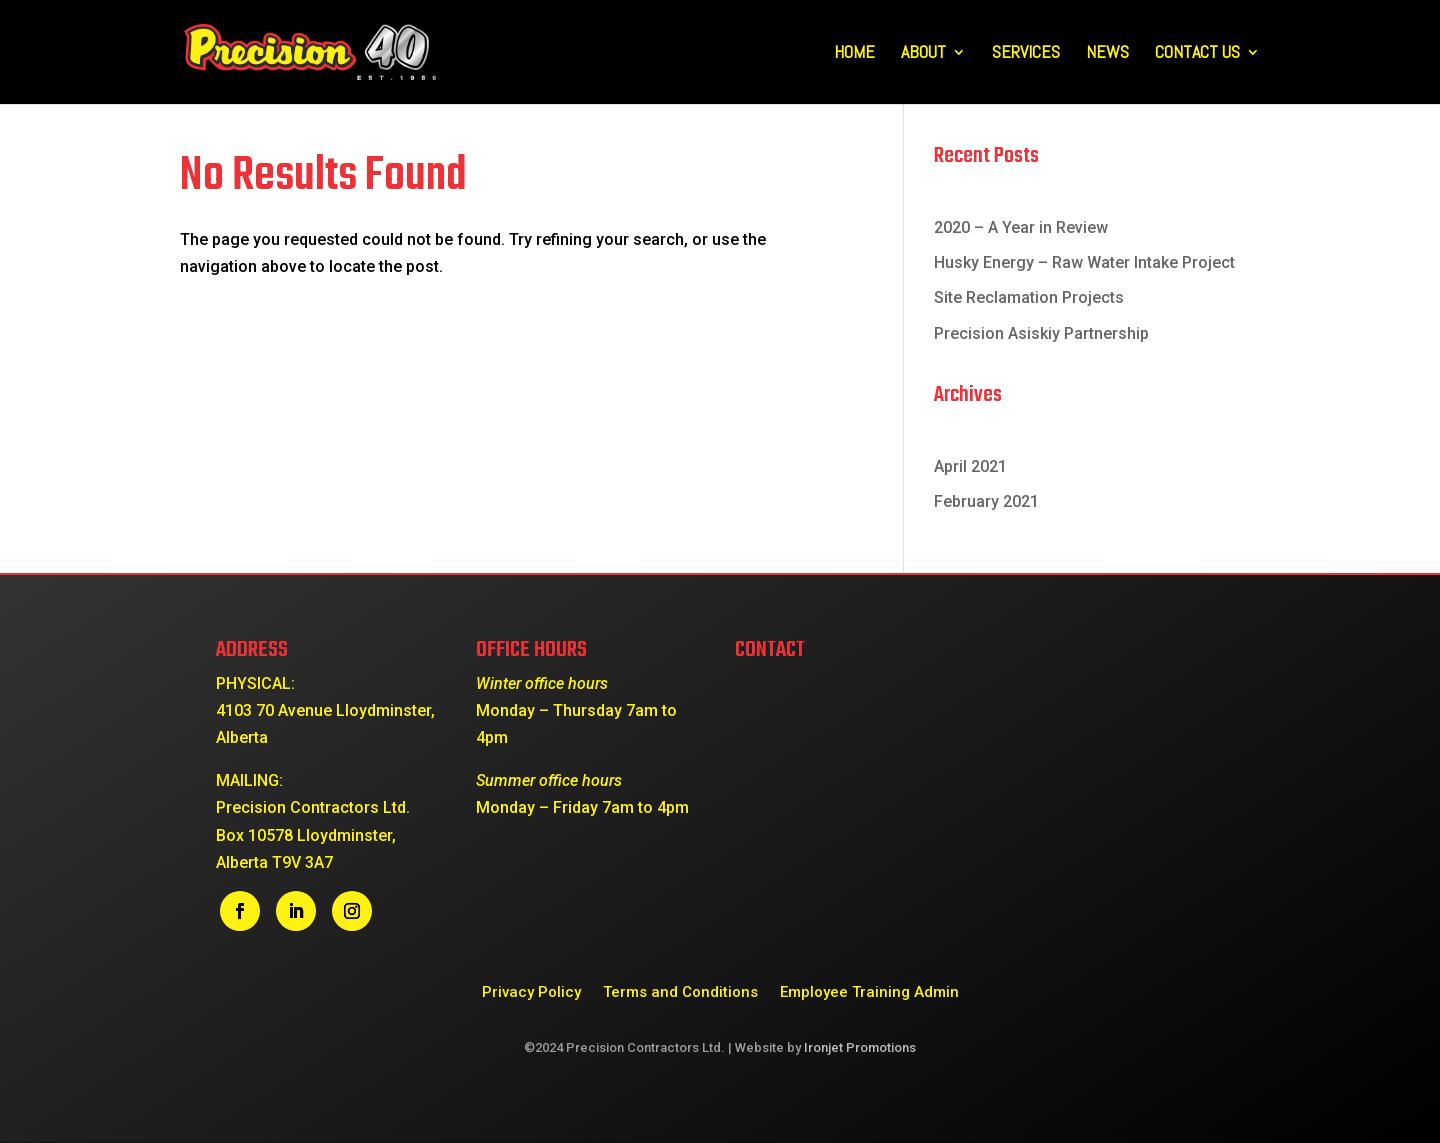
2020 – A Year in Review (1021, 227)
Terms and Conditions (680, 991)
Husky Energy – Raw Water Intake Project (1084, 262)
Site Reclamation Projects (1029, 297)
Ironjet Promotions (860, 1047)
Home (854, 54)
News (1107, 54)
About (923, 54)
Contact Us (1197, 54)
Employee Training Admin (869, 991)
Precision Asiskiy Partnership (1041, 333)
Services (1026, 54)
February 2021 (986, 501)
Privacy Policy (531, 991)
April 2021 (970, 466)
